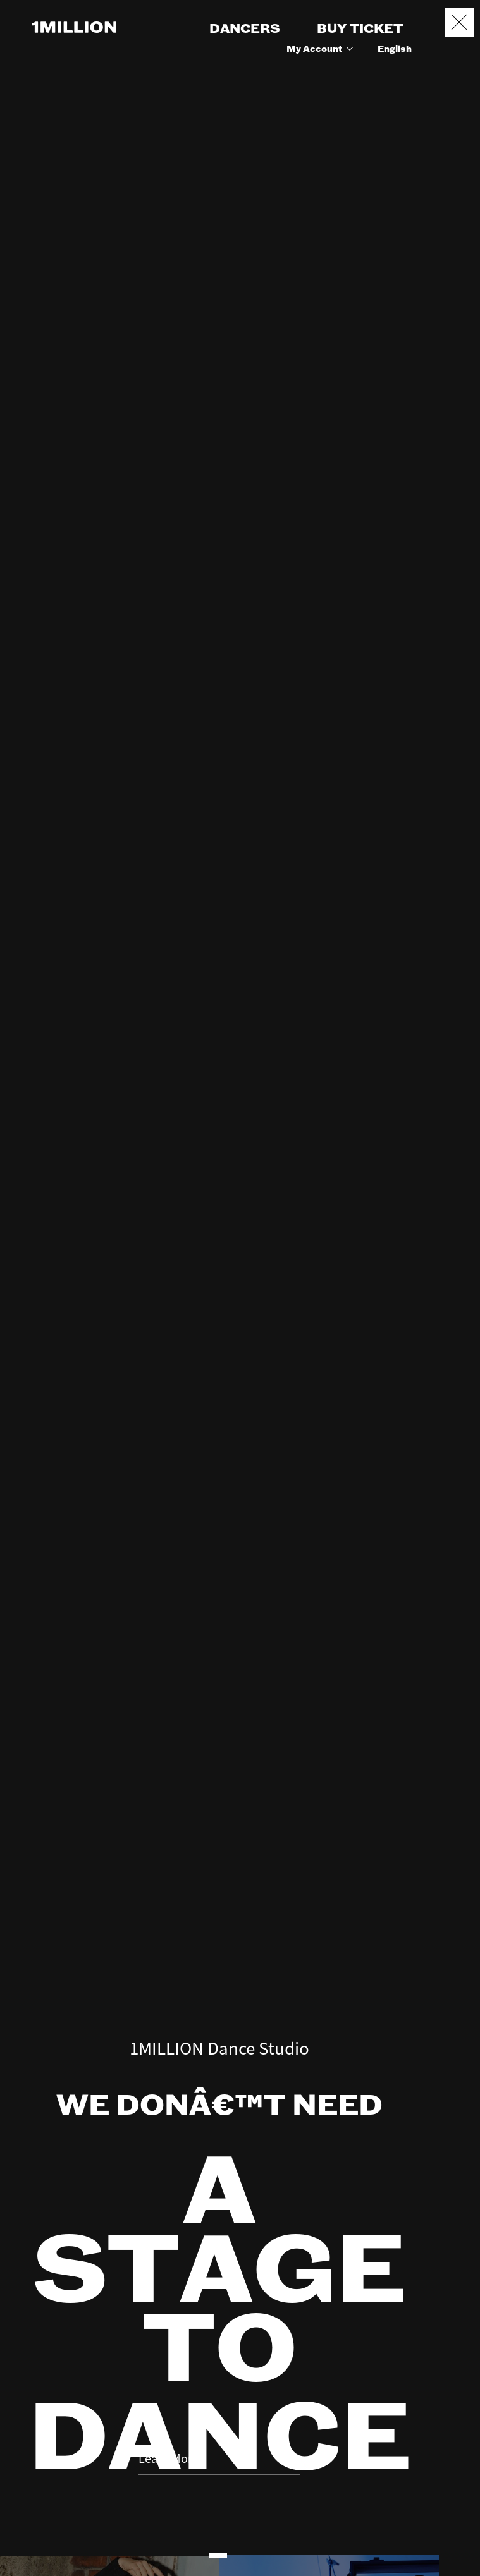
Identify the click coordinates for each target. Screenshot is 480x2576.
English (395, 49)
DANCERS (244, 29)
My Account (321, 49)
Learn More (219, 2386)
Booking (459, 2504)
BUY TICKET (360, 29)
